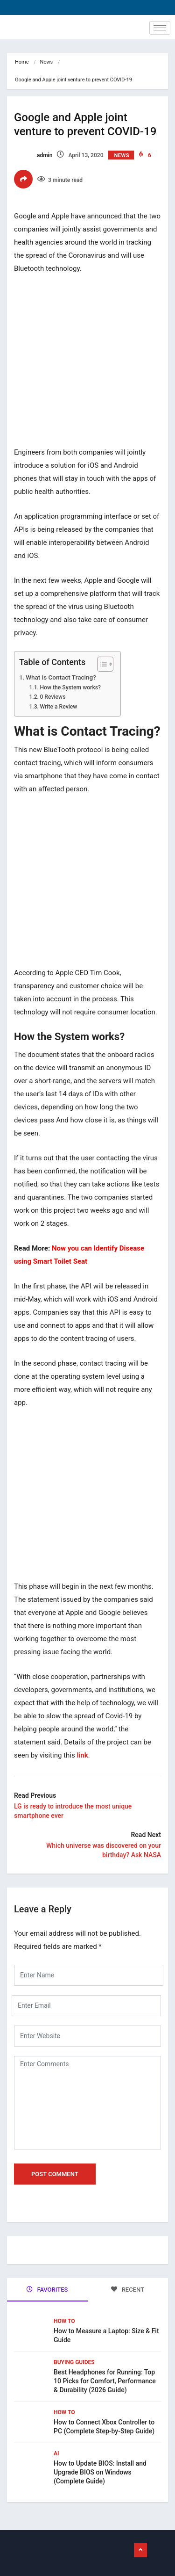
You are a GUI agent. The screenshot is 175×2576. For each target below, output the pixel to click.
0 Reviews (52, 697)
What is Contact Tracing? (61, 677)
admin (33, 155)
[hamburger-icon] (159, 28)
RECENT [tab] (127, 2289)
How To (64, 2321)
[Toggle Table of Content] (100, 664)
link (82, 1755)
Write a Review (58, 706)
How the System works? (70, 687)
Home (22, 62)
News (46, 62)
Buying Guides (74, 2362)
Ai (56, 2453)
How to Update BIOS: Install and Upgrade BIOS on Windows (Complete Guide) (100, 2472)
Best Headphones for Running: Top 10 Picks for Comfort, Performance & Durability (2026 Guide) (105, 2381)
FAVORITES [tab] (47, 2289)
